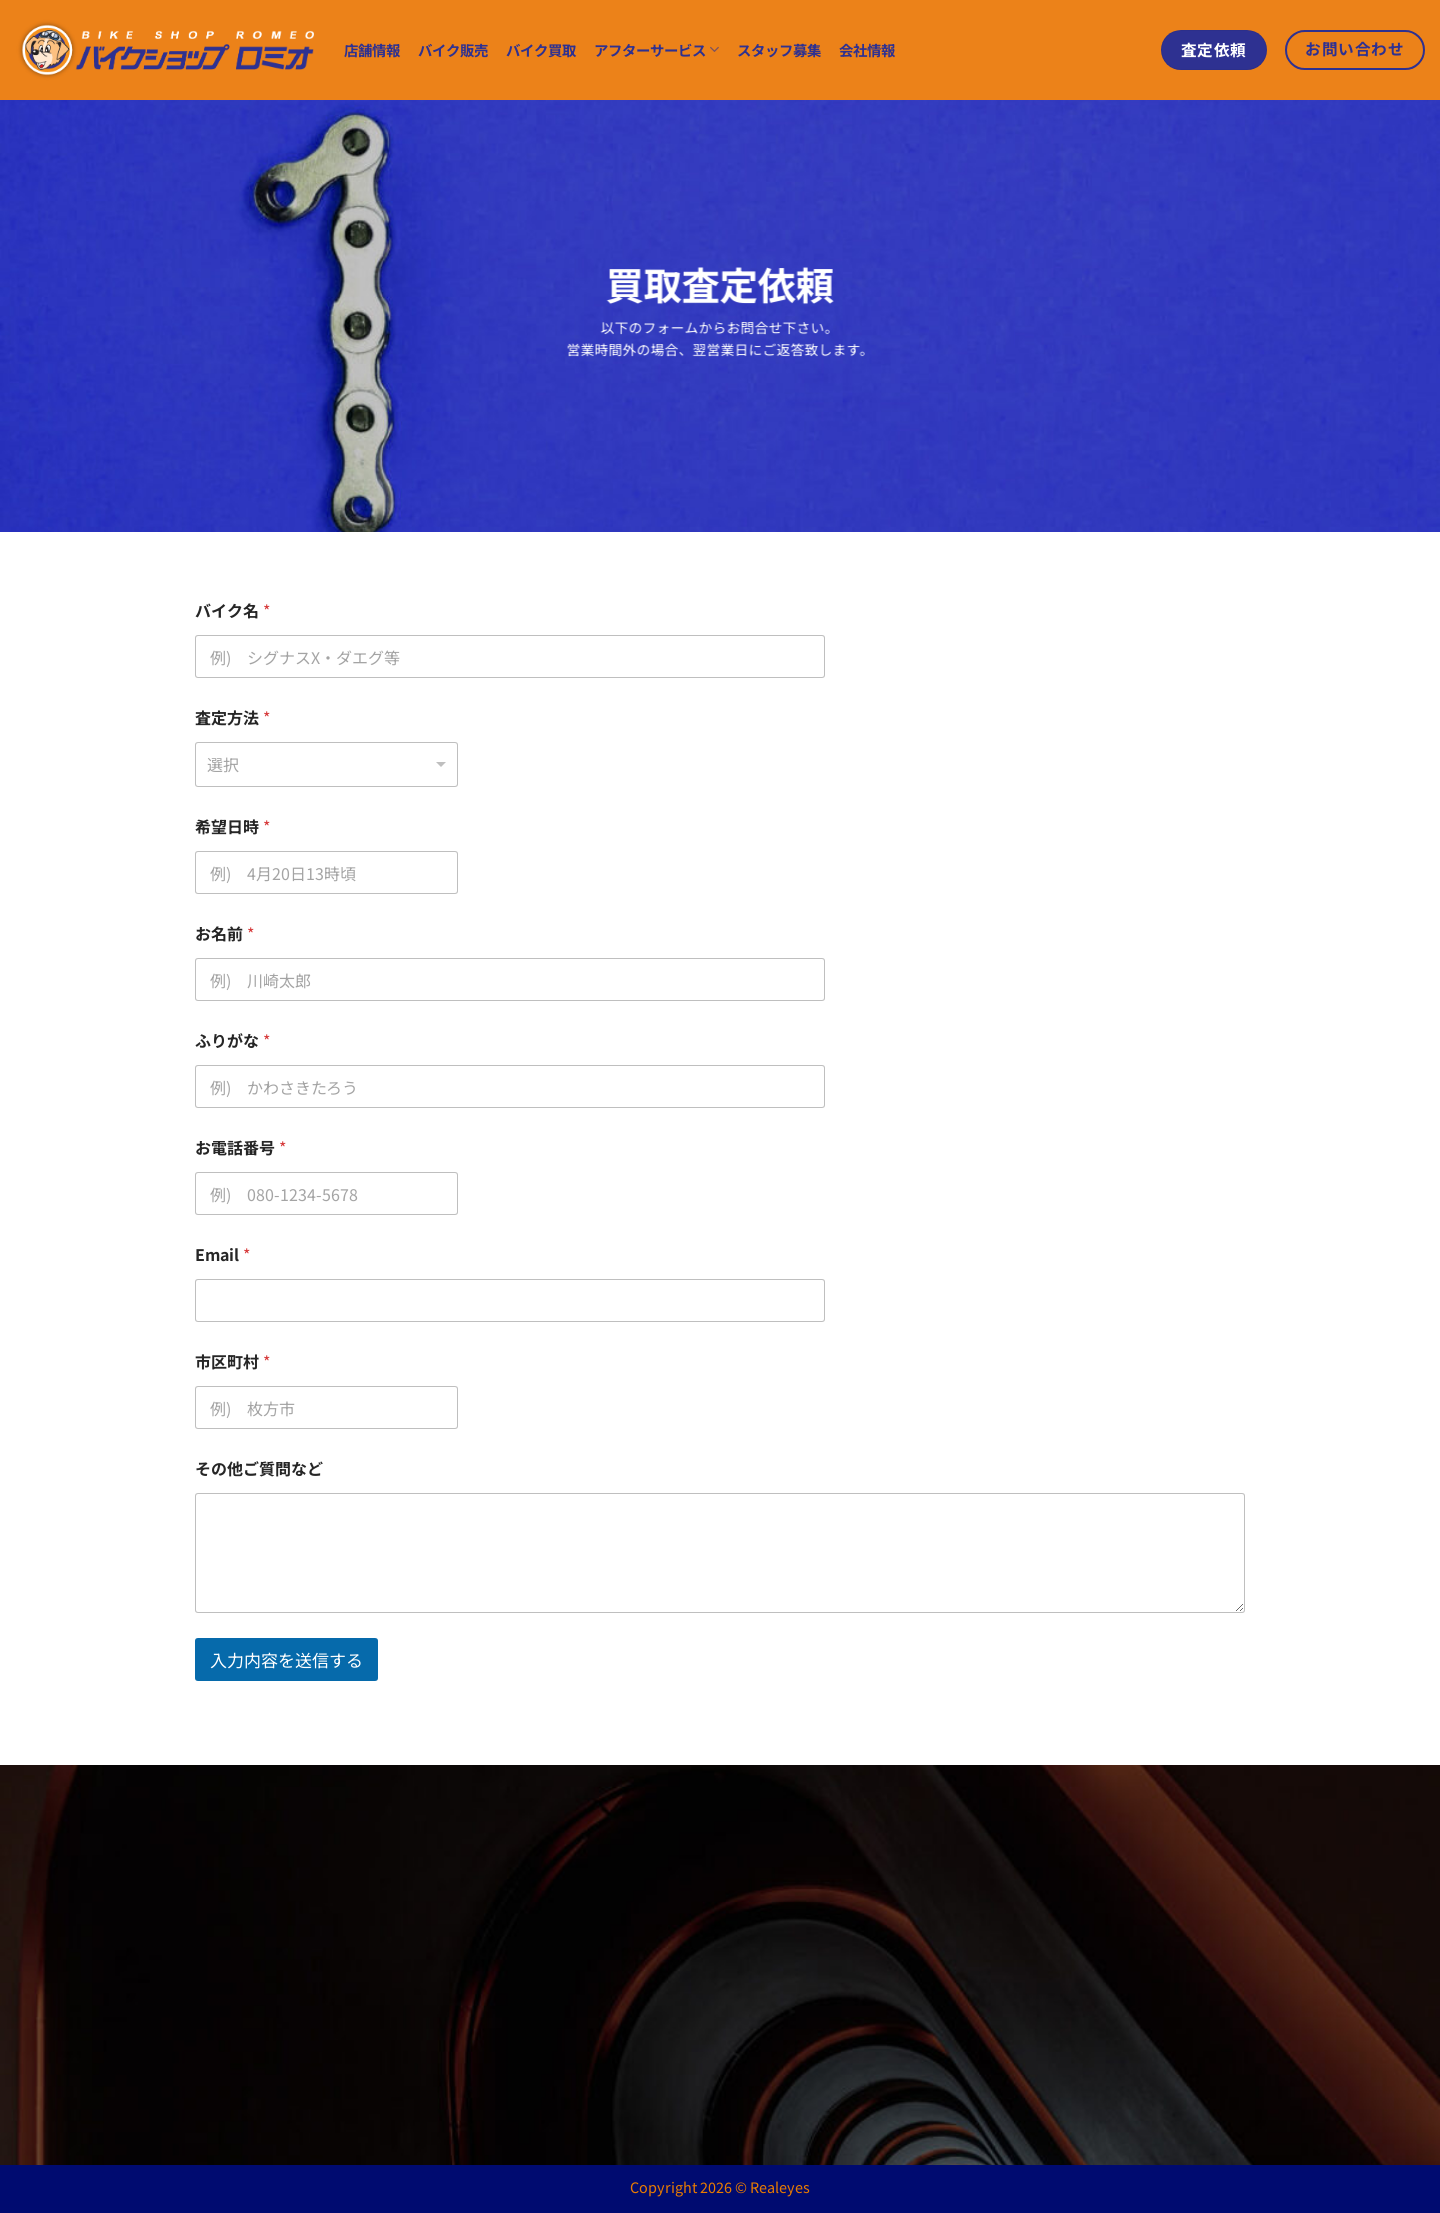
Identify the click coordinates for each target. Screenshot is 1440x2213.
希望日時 (232, 826)
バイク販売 (453, 49)
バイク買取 (541, 49)
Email (222, 1254)
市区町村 (232, 1361)
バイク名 (232, 610)
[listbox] (326, 764)
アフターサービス (656, 49)
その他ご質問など (259, 1468)
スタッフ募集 (779, 49)
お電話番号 (240, 1147)
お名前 (224, 933)
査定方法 (232, 717)
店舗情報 (372, 49)
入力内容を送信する (286, 1659)
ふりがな (232, 1040)
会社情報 (867, 49)
